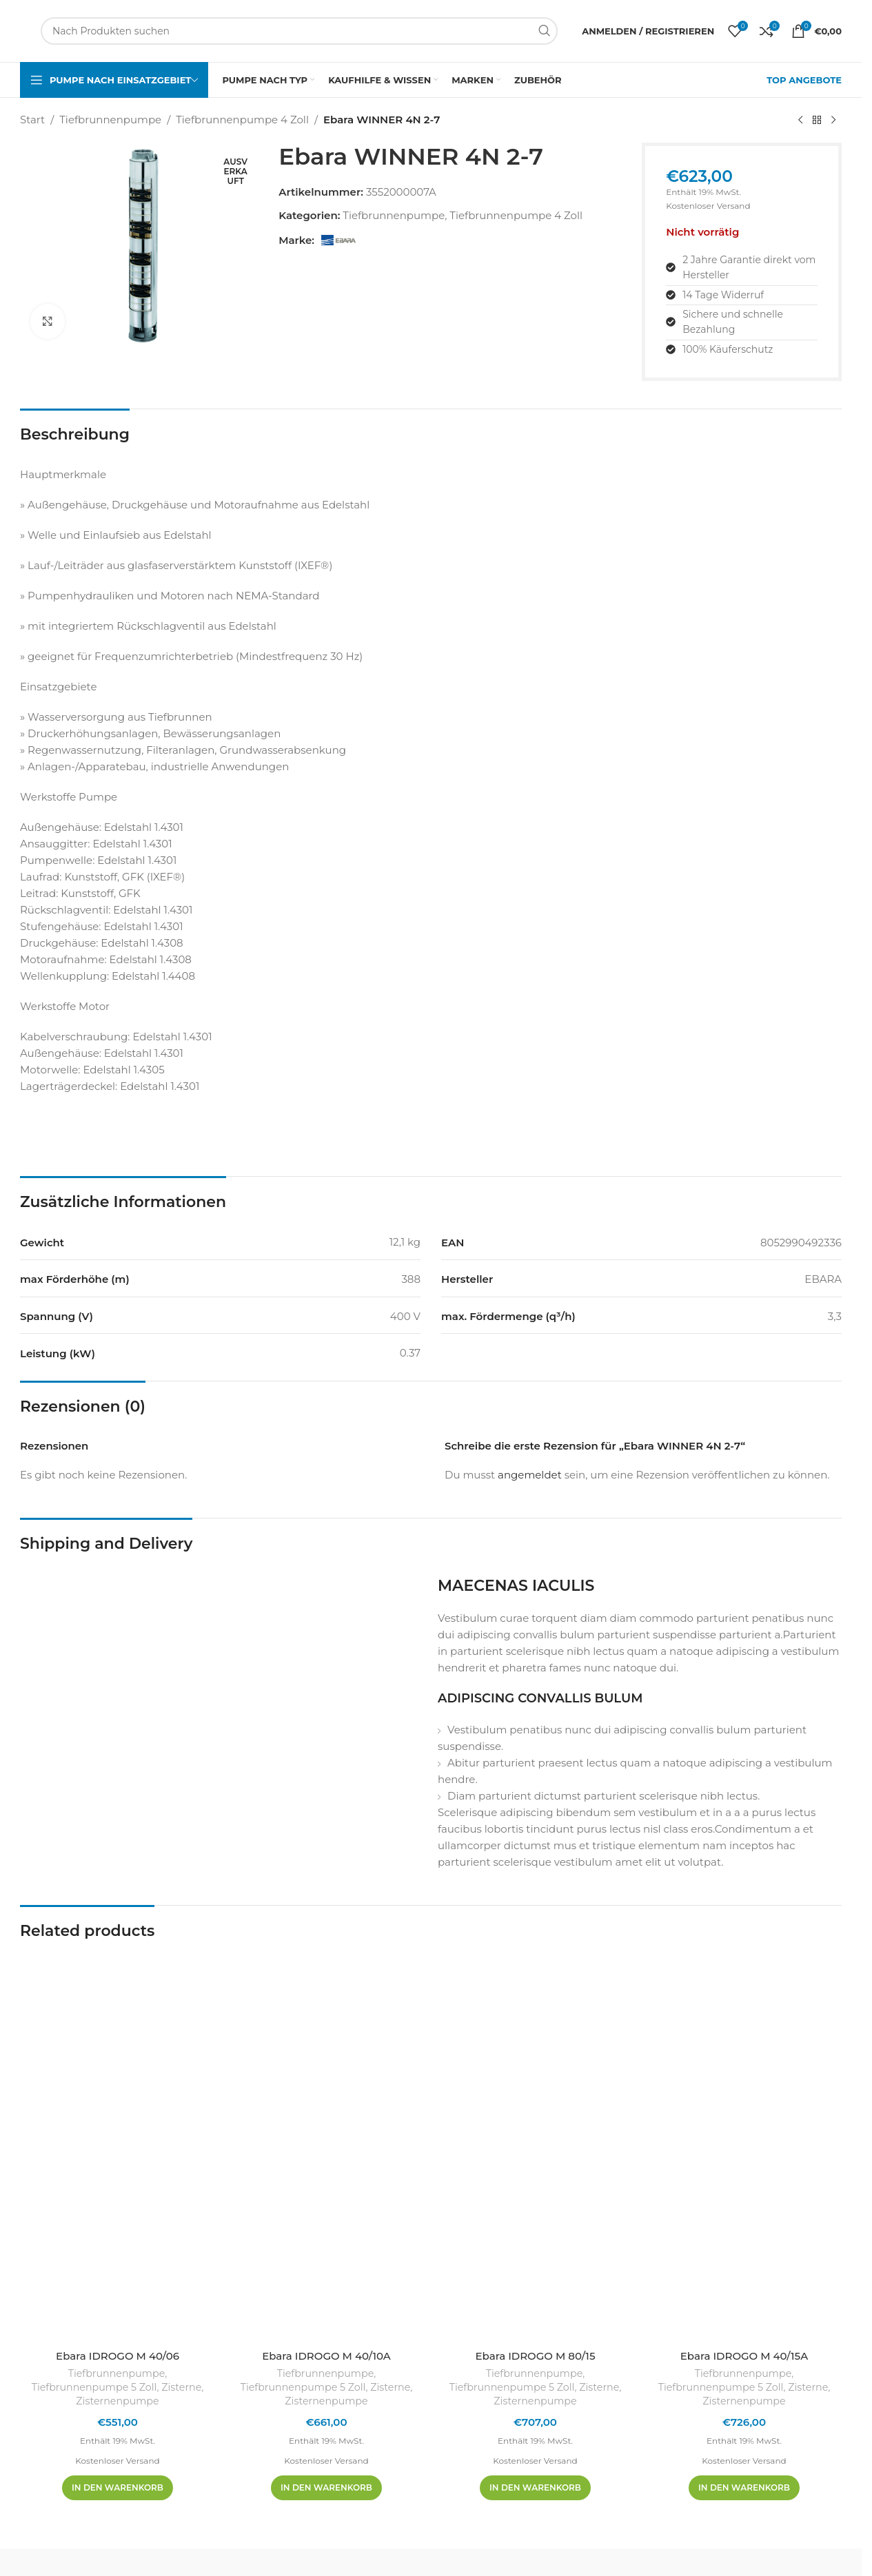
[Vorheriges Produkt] (800, 120)
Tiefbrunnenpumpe (110, 119)
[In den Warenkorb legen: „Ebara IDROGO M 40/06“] (117, 2487)
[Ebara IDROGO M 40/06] (117, 2145)
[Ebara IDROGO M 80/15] (535, 2145)
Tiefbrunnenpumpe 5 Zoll (94, 2387)
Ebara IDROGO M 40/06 (117, 2355)
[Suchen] (299, 31)
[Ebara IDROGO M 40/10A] (326, 2145)
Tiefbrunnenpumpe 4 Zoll (242, 119)
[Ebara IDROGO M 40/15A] (744, 2145)
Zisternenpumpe (117, 2401)
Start (32, 119)
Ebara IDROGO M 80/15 (535, 2355)
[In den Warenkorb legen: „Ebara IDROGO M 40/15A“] (744, 2487)
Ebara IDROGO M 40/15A (744, 2355)
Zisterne (181, 2387)
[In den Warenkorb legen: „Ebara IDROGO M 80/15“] (535, 2487)
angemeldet (530, 1474)
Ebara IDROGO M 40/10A (326, 2355)
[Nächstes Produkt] (833, 120)
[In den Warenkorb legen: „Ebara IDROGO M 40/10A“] (326, 2487)
